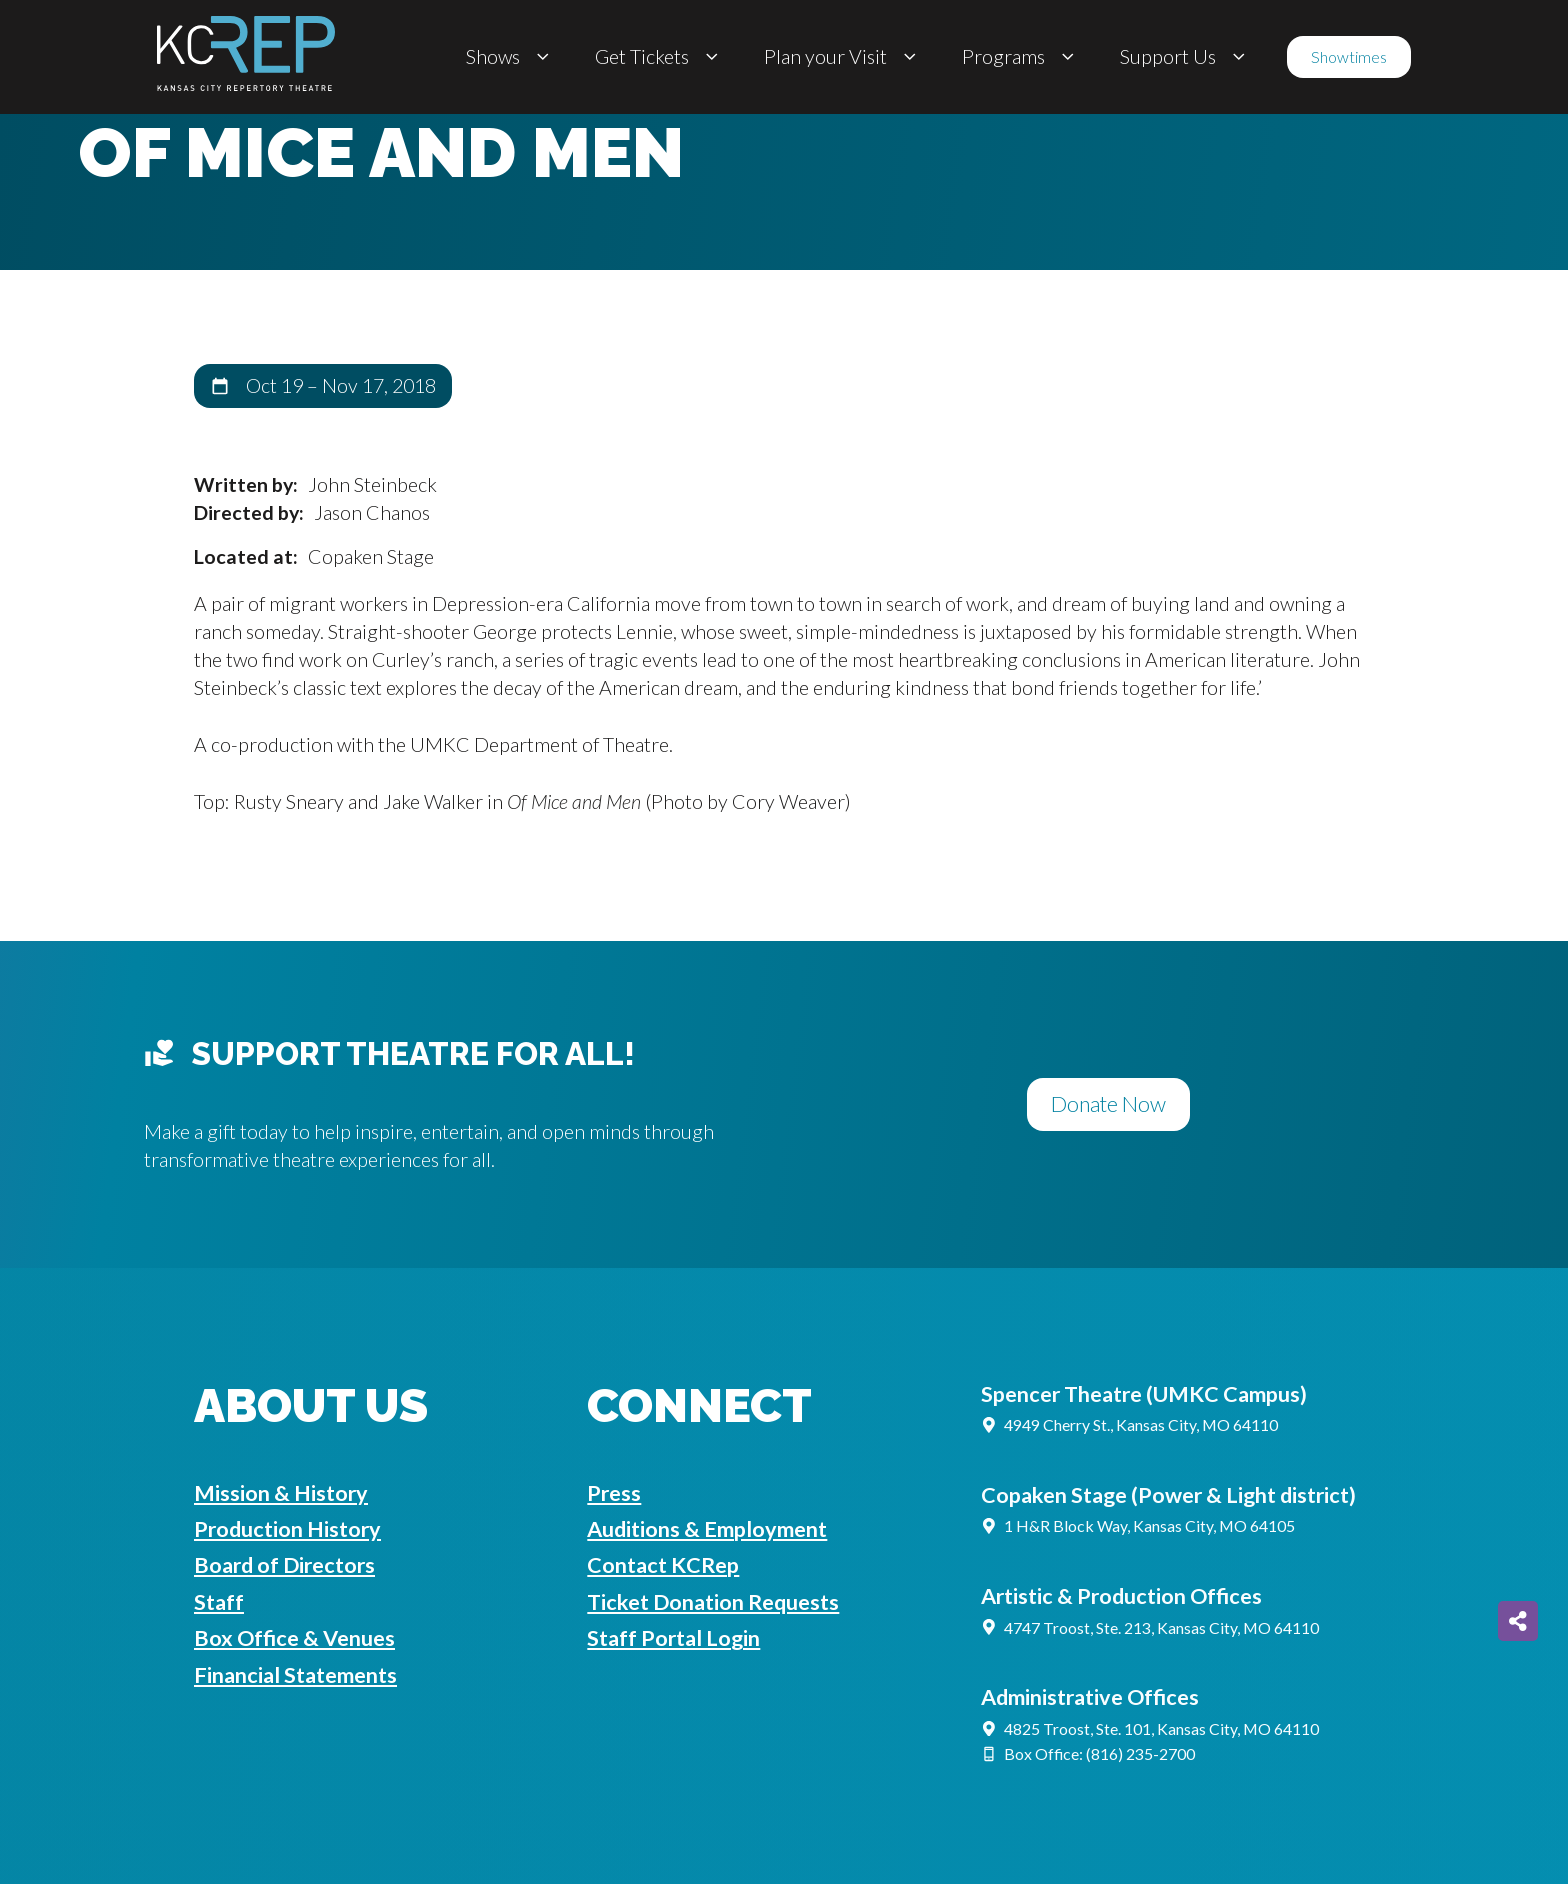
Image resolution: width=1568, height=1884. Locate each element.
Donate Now (1108, 1104)
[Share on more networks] (1518, 1621)
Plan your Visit (843, 57)
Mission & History (281, 1493)
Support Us (1185, 57)
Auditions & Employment (707, 1529)
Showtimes (1349, 56)
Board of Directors (284, 1565)
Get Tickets (659, 57)
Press (614, 1493)
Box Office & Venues (294, 1638)
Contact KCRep (663, 1565)
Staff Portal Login (673, 1638)
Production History (287, 1529)
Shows (510, 57)
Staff (219, 1602)
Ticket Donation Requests (713, 1602)
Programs (1021, 57)
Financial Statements (295, 1675)
